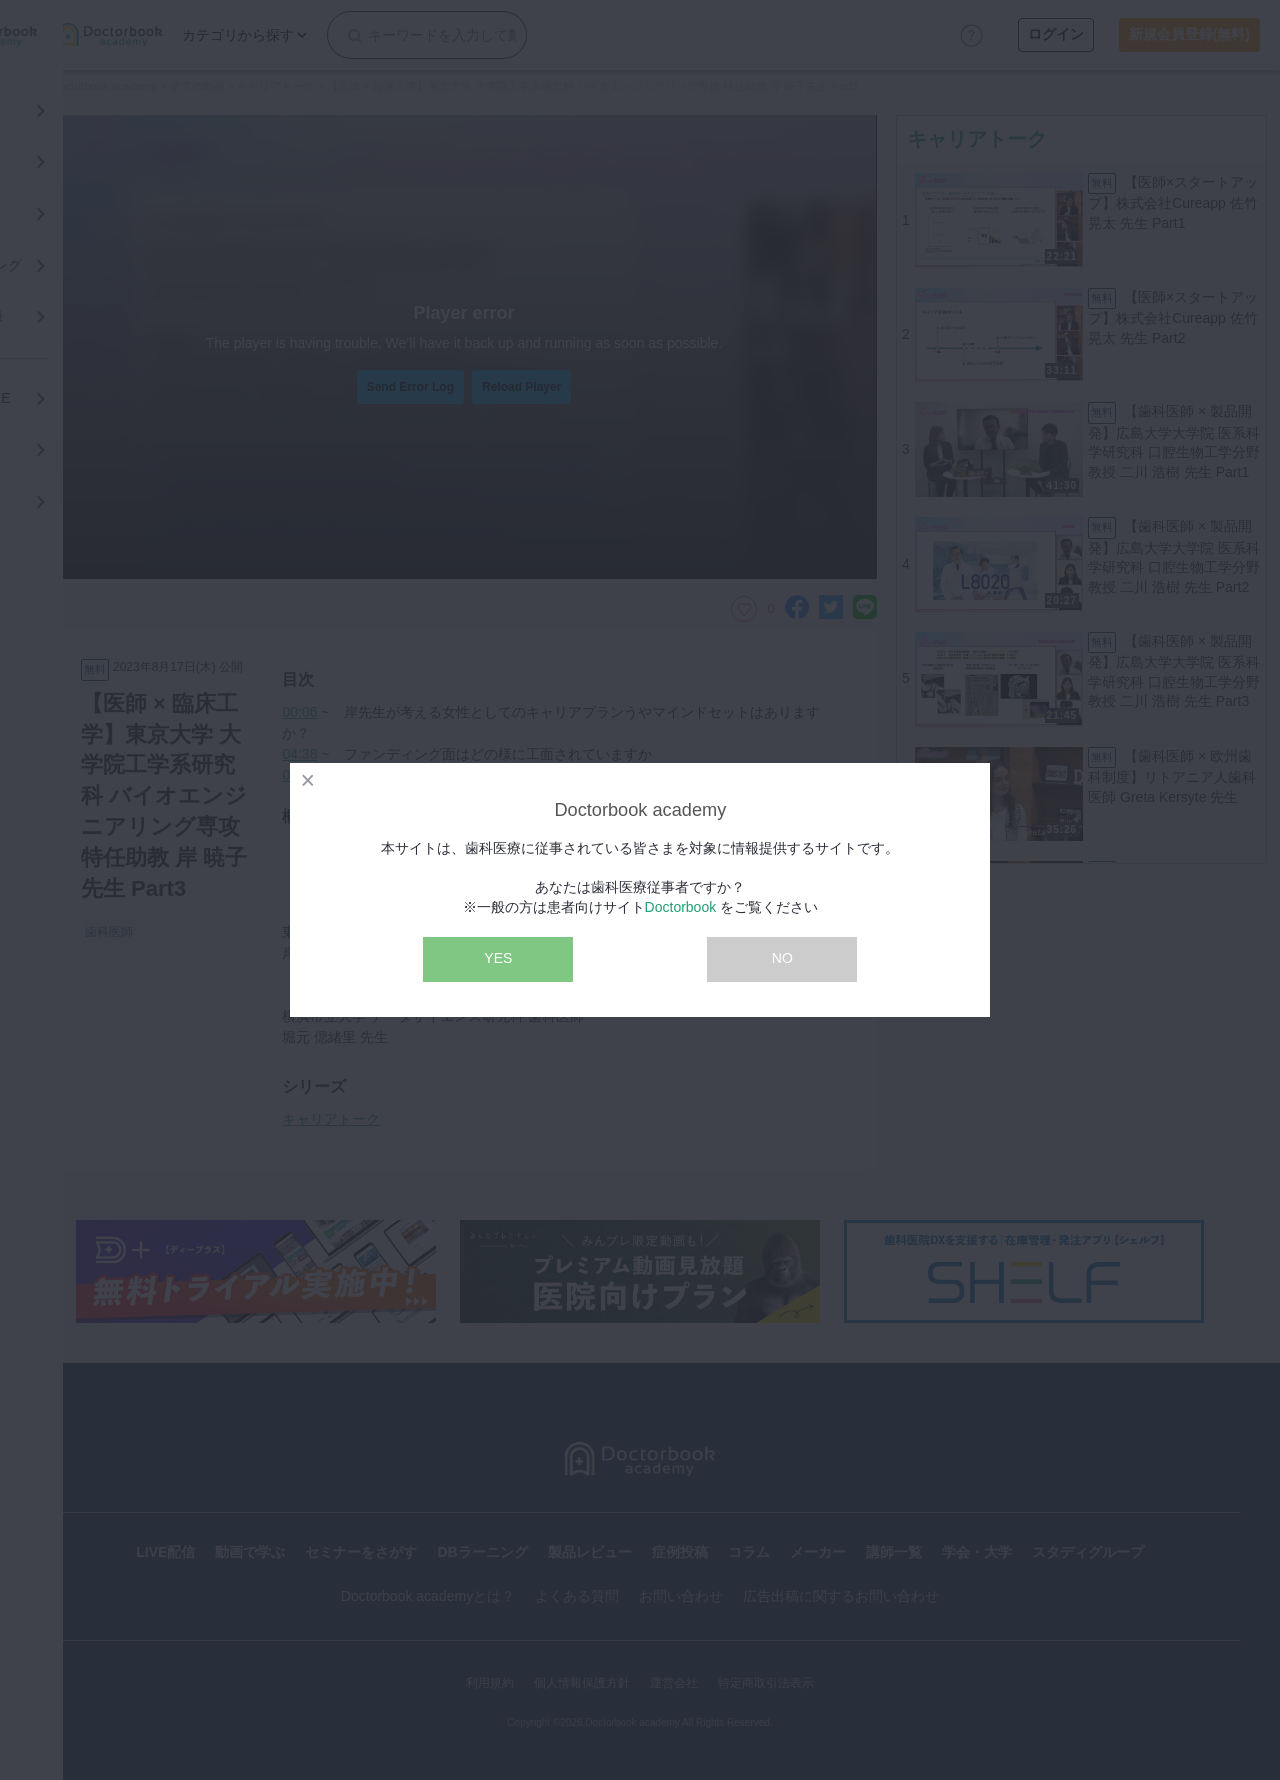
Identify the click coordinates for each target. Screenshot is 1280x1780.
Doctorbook (681, 907)
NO (782, 958)
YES (498, 958)
